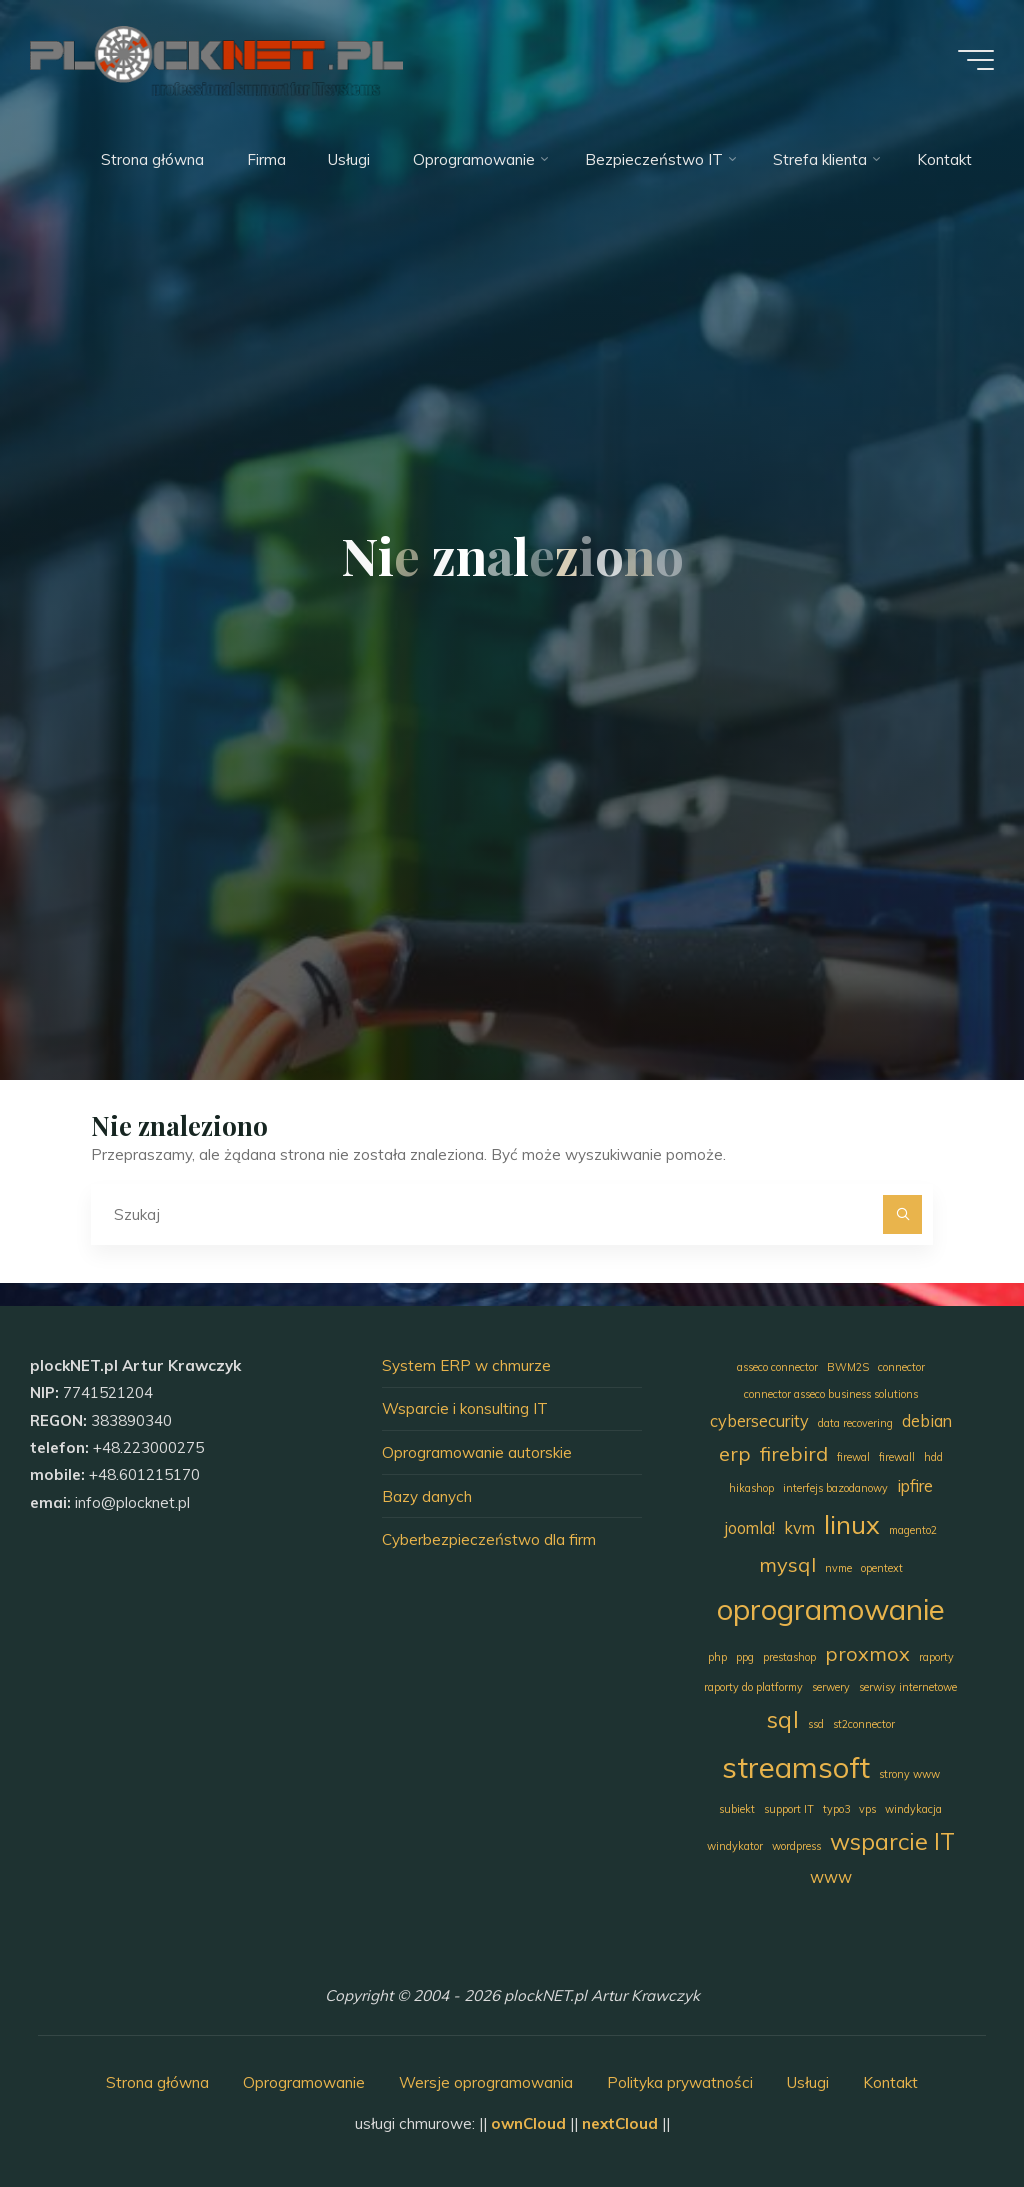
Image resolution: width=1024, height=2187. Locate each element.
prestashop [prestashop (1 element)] (789, 1657)
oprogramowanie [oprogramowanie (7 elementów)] (831, 1609)
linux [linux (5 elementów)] (852, 1524)
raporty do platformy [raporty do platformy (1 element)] (753, 1687)
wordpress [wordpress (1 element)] (796, 1846)
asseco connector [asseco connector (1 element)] (777, 1367)
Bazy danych (427, 1496)
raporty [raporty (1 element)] (936, 1657)
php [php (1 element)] (717, 1657)
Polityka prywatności (680, 2082)
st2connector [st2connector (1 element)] (864, 1724)
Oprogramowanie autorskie (477, 1452)
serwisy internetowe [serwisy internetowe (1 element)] (908, 1687)
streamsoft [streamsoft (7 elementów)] (796, 1767)
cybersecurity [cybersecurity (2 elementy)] (759, 1421)
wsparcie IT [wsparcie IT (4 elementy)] (892, 1841)
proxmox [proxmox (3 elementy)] (867, 1653)
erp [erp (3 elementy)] (735, 1453)
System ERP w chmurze (466, 1365)
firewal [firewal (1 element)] (853, 1457)
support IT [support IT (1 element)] (789, 1809)
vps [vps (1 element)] (867, 1809)
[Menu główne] (976, 60)
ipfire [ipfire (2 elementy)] (915, 1486)
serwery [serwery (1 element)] (831, 1687)
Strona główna (157, 2082)
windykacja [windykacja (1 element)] (913, 1809)
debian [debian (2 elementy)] (927, 1421)
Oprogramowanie (304, 2082)
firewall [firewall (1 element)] (897, 1457)
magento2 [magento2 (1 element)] (913, 1530)
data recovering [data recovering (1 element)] (855, 1423)
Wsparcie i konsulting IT (465, 1408)
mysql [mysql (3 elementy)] (787, 1564)
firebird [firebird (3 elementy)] (794, 1453)
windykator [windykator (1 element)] (735, 1846)
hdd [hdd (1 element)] (933, 1457)
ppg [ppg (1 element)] (745, 1657)
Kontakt (890, 2082)
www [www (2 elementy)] (831, 1877)
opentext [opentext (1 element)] (882, 1568)
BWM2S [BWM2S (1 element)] (848, 1367)
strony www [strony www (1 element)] (909, 1774)
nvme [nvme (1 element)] (838, 1568)
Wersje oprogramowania (486, 2082)
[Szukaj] (903, 1215)
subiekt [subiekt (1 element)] (737, 1809)
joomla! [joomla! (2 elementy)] (750, 1528)
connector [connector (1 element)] (901, 1367)
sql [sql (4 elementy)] (783, 1719)
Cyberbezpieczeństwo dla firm (489, 1539)
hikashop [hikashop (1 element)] (751, 1488)
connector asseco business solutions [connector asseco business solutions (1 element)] (831, 1394)
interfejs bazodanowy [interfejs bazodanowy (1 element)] (835, 1488)
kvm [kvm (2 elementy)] (799, 1528)
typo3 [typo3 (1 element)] (836, 1809)
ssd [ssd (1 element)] (816, 1724)
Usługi (808, 2082)
